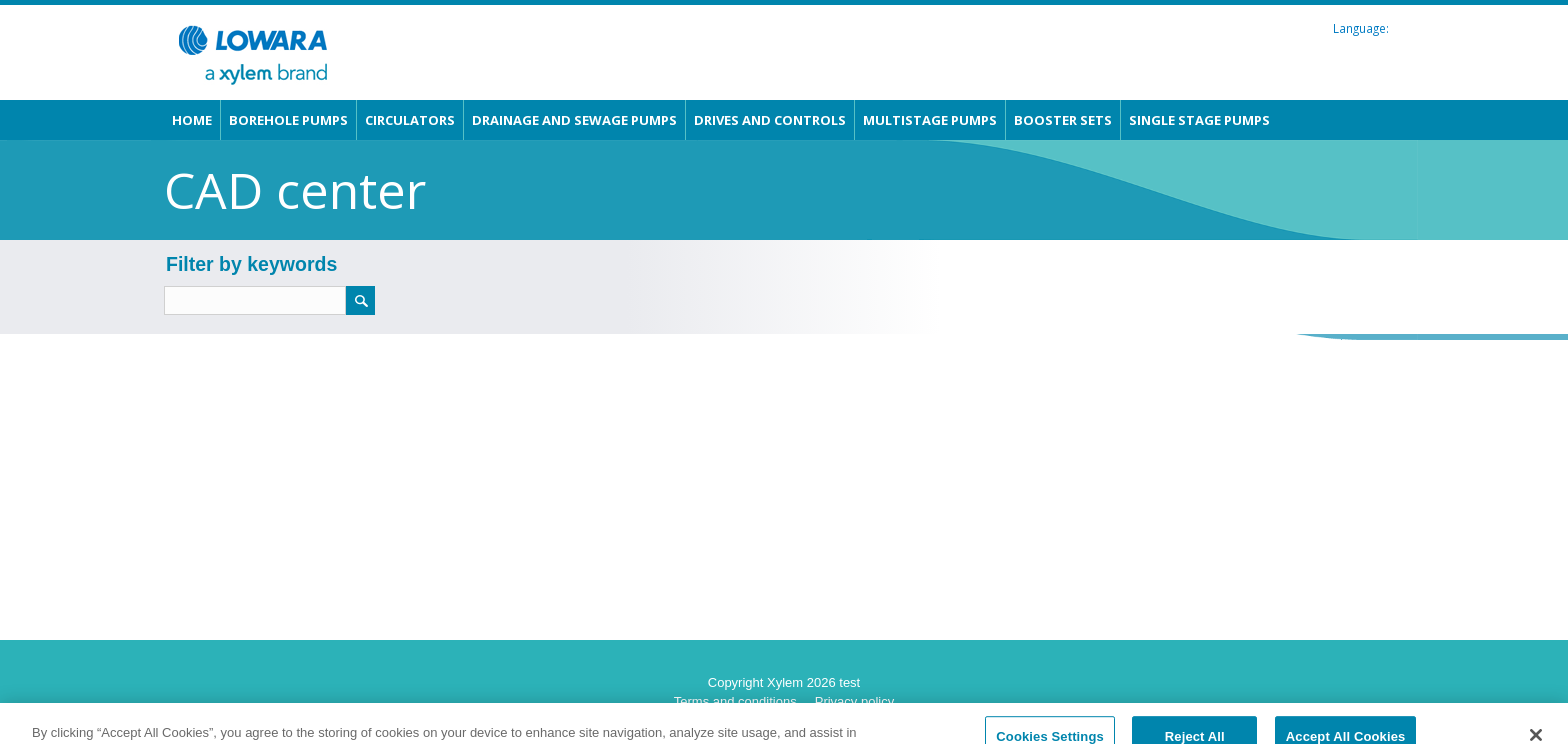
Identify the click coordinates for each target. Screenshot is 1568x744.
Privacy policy (854, 701)
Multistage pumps (930, 120)
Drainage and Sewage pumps (574, 120)
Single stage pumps (1199, 120)
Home (192, 120)
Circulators (410, 120)
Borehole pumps (288, 120)
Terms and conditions (735, 701)
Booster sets (1063, 120)
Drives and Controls (770, 120)
